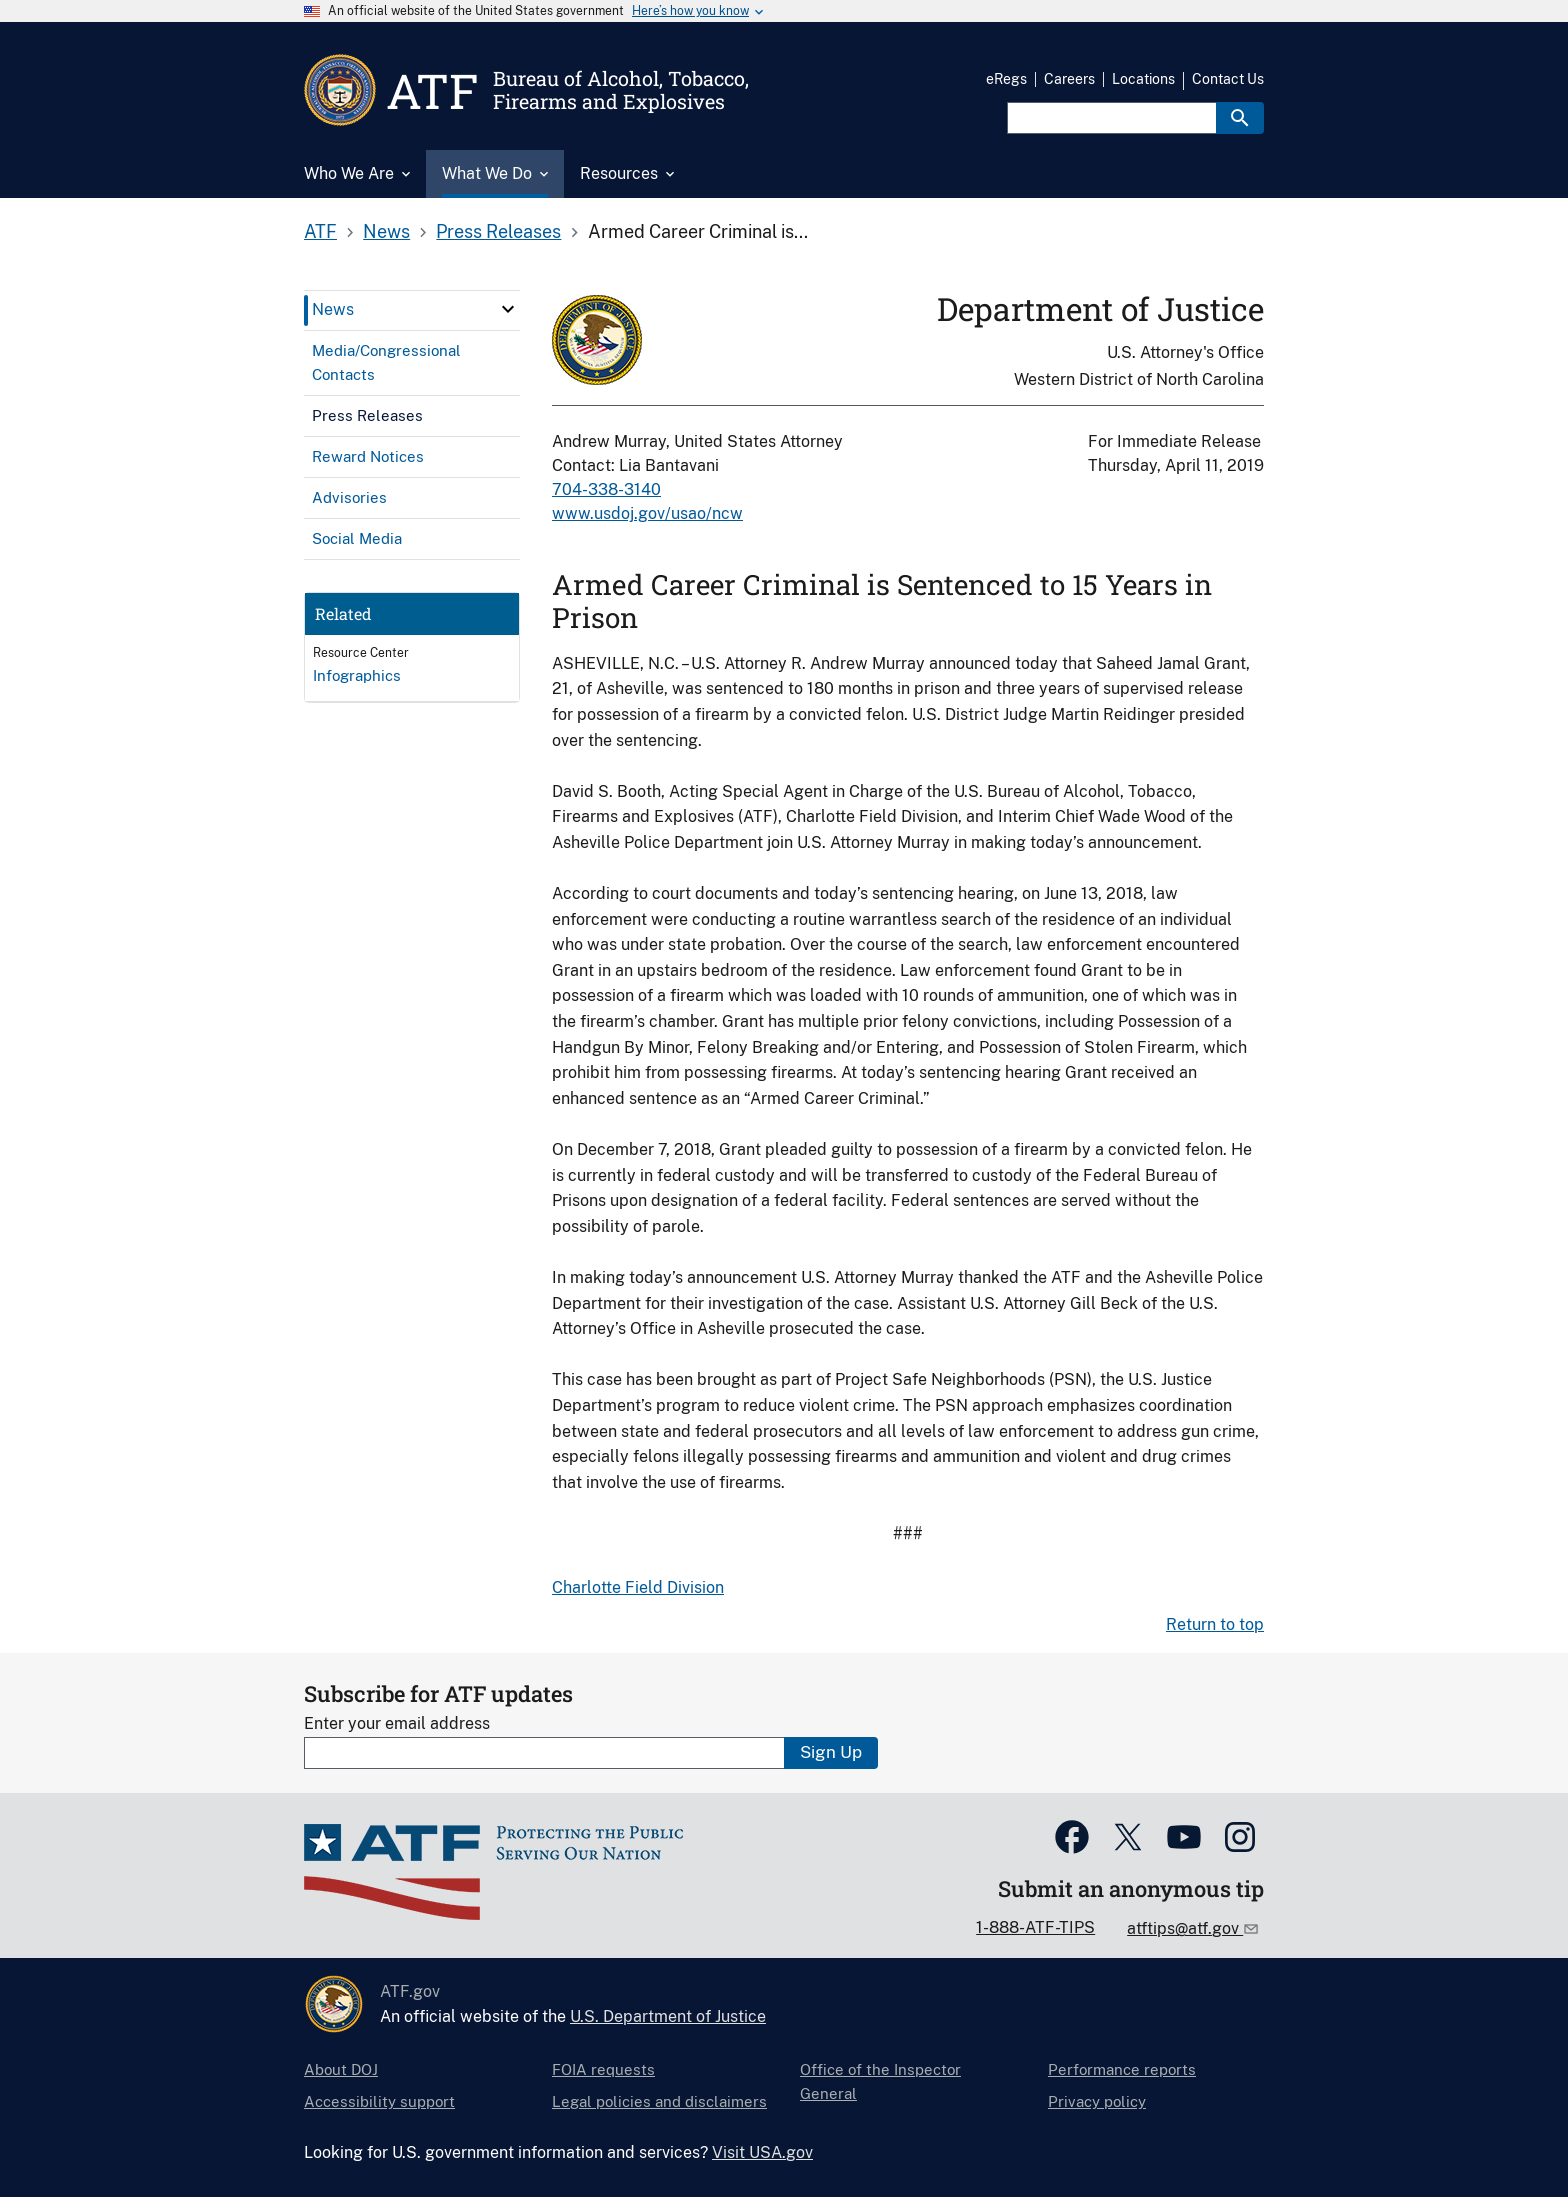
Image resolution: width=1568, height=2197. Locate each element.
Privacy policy (1097, 2101)
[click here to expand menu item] (508, 309)
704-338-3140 (606, 489)
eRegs (1006, 79)
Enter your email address (397, 1723)
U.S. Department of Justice (668, 2016)
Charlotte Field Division (638, 1587)
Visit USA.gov (762, 2152)
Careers (1069, 79)
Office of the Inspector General (880, 2081)
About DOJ (341, 2069)
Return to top (1215, 1624)
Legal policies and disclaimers (659, 2101)
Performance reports (1122, 2069)
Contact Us (1228, 79)
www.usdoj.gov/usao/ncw (647, 513)
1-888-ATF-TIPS (1035, 1927)
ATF (320, 231)
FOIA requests (603, 2069)
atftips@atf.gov (1185, 1928)
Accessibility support (379, 2101)
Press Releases (498, 231)
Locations (1143, 79)
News (386, 231)
